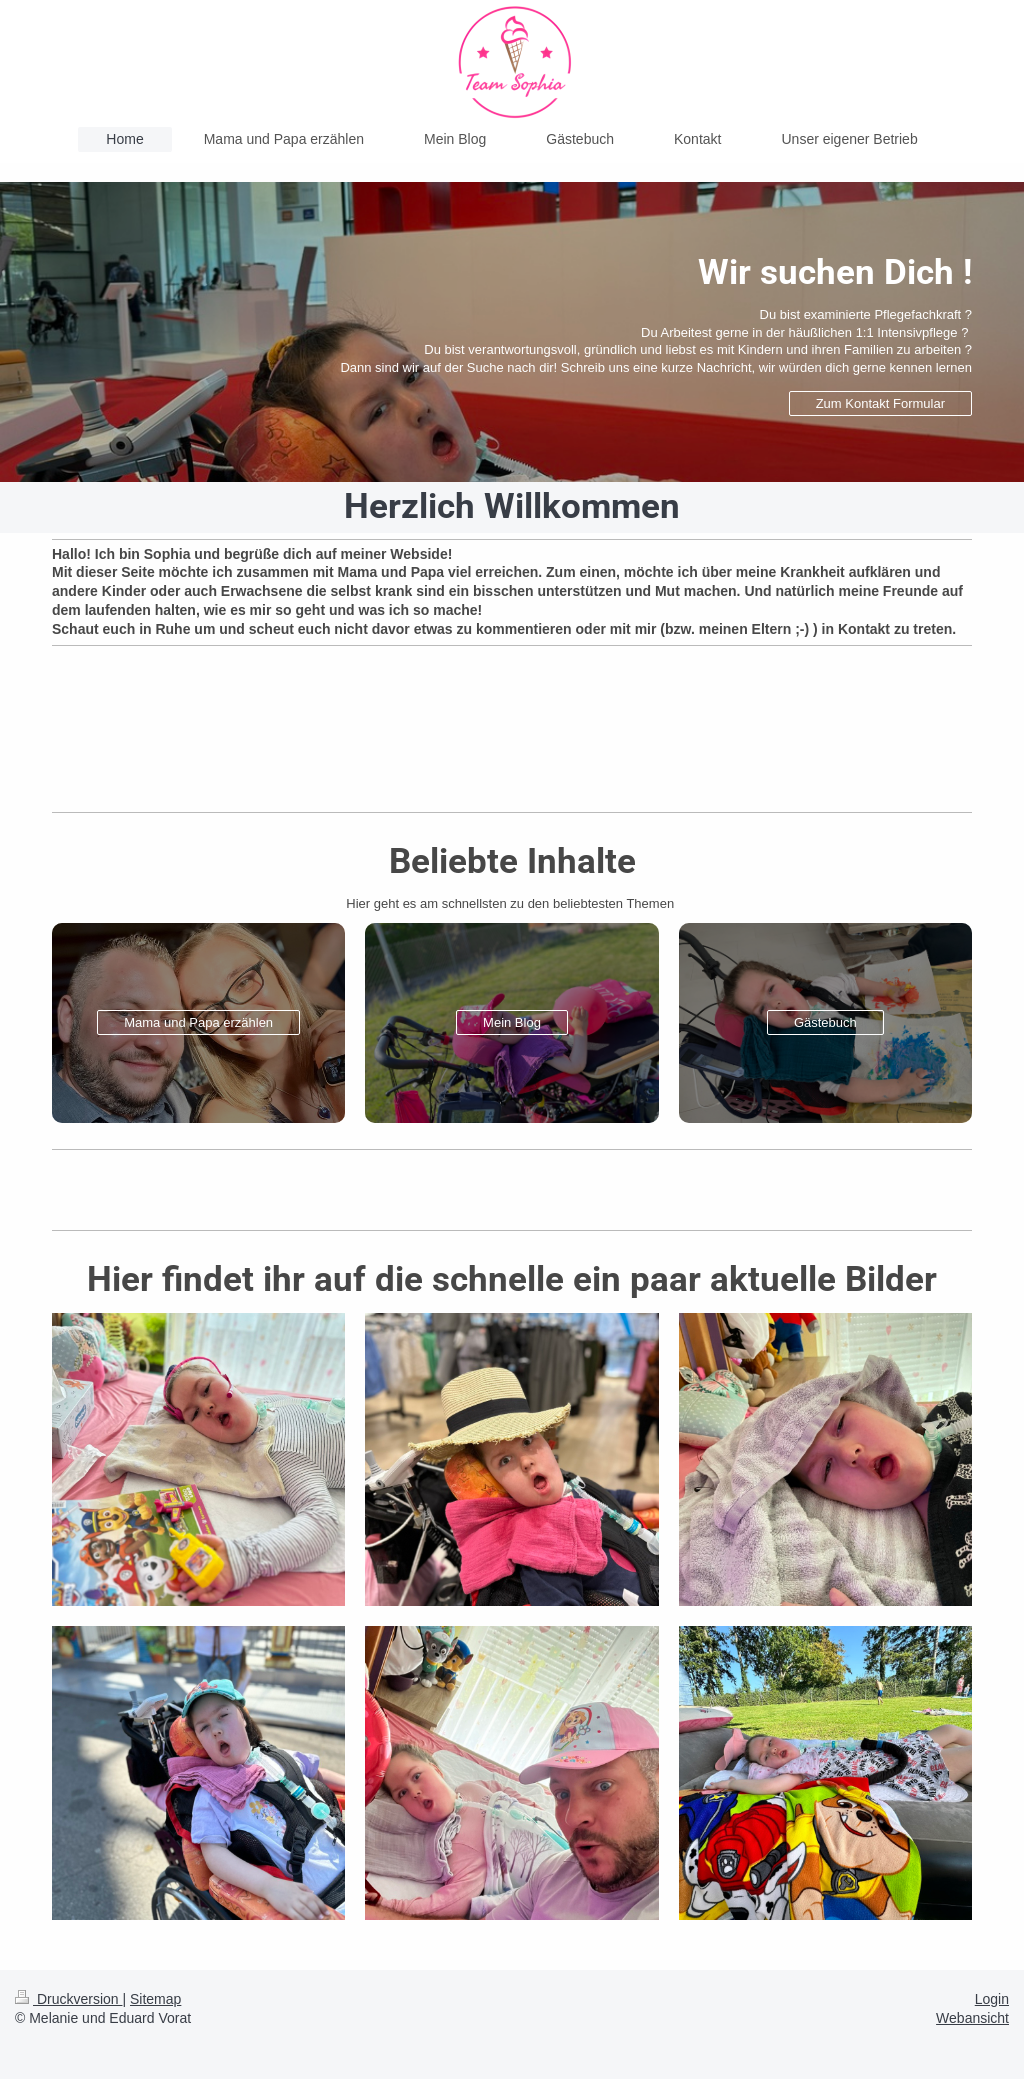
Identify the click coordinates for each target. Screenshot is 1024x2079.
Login (992, 1999)
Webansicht (972, 2018)
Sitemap (155, 1999)
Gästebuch (825, 1022)
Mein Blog (512, 1022)
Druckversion (68, 1999)
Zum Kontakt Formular (880, 403)
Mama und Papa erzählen (198, 1022)
